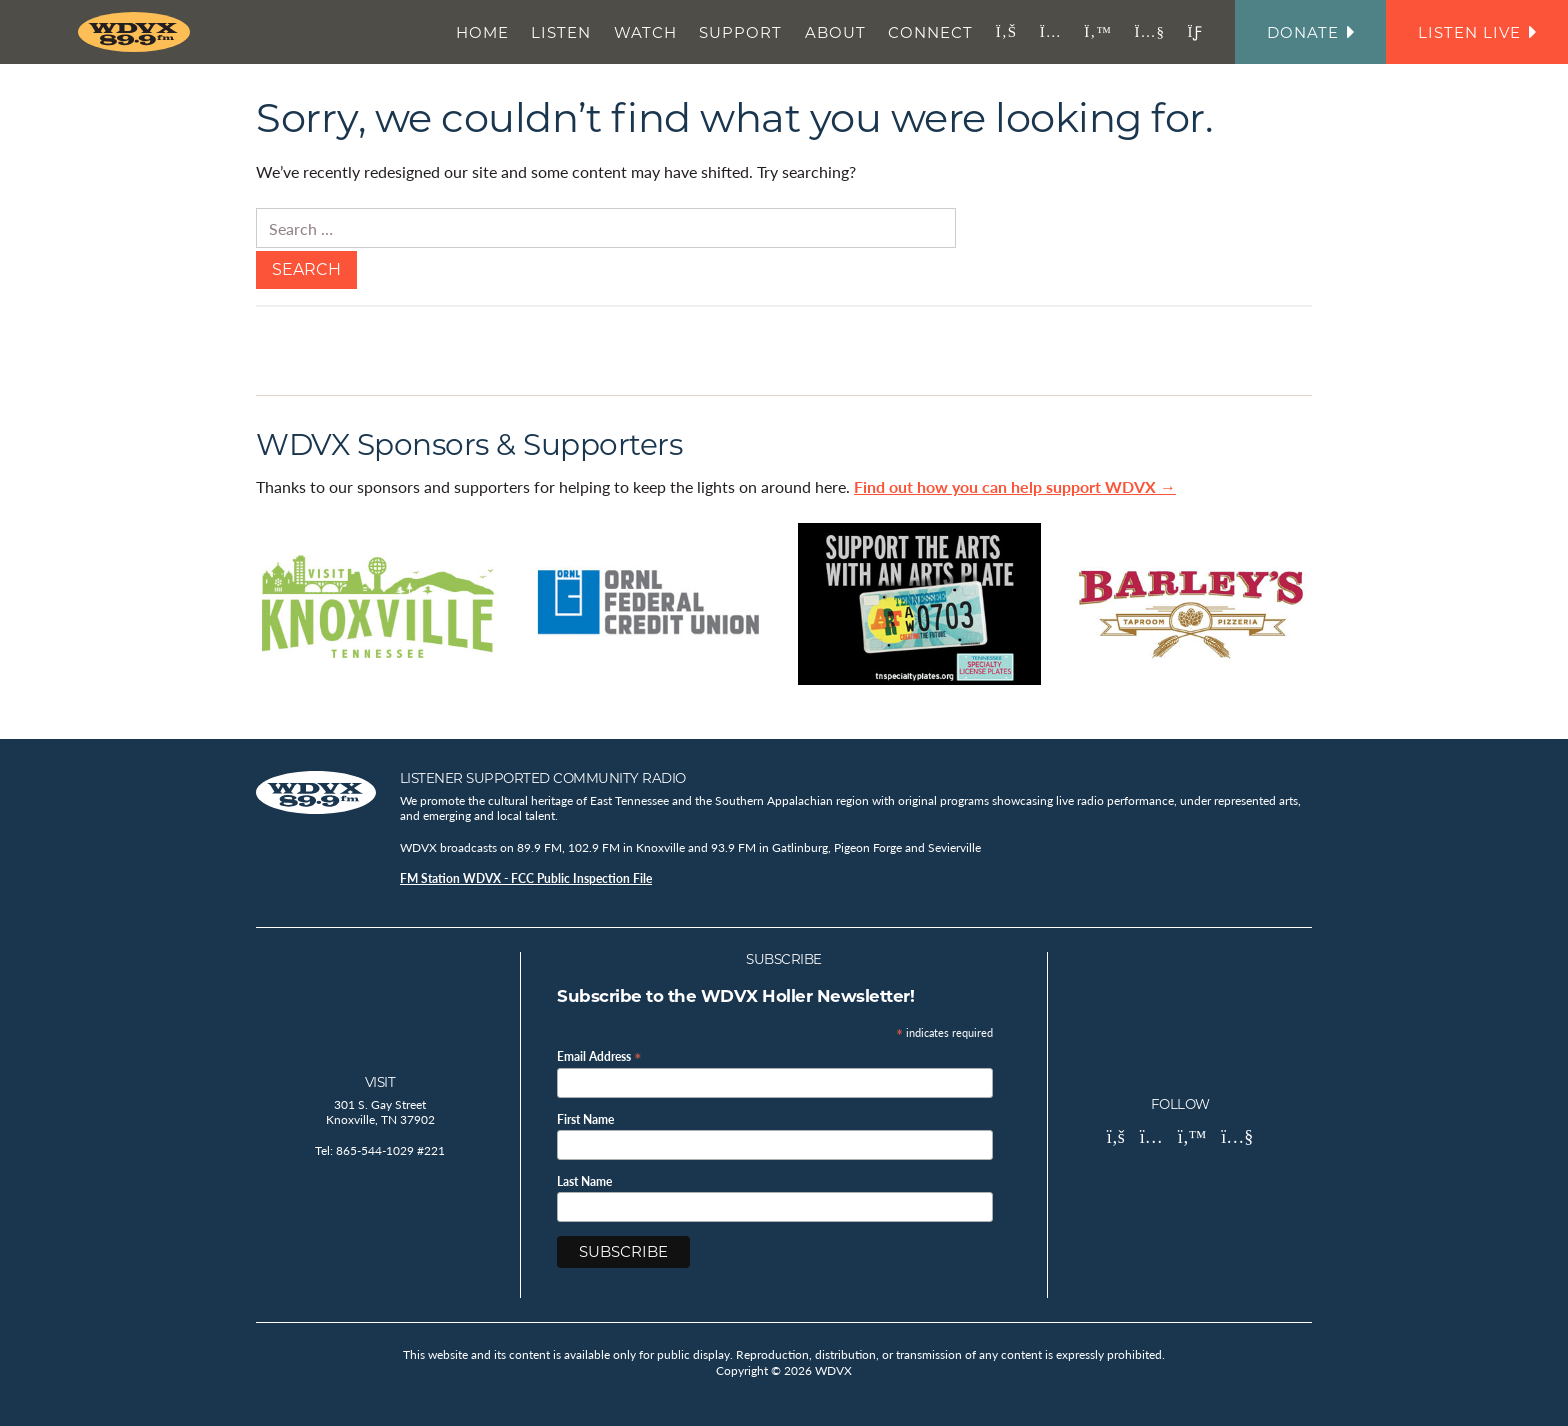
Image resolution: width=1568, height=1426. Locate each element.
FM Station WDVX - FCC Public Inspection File (526, 878)
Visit (380, 1082)
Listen (561, 32)
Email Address (599, 1055)
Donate (1310, 32)
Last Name (584, 1182)
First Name (585, 1120)
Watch (645, 32)
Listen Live (1477, 32)
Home (482, 32)
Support (740, 32)
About (835, 32)
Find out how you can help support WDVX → (1015, 486)
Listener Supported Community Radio (543, 778)
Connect (930, 32)
